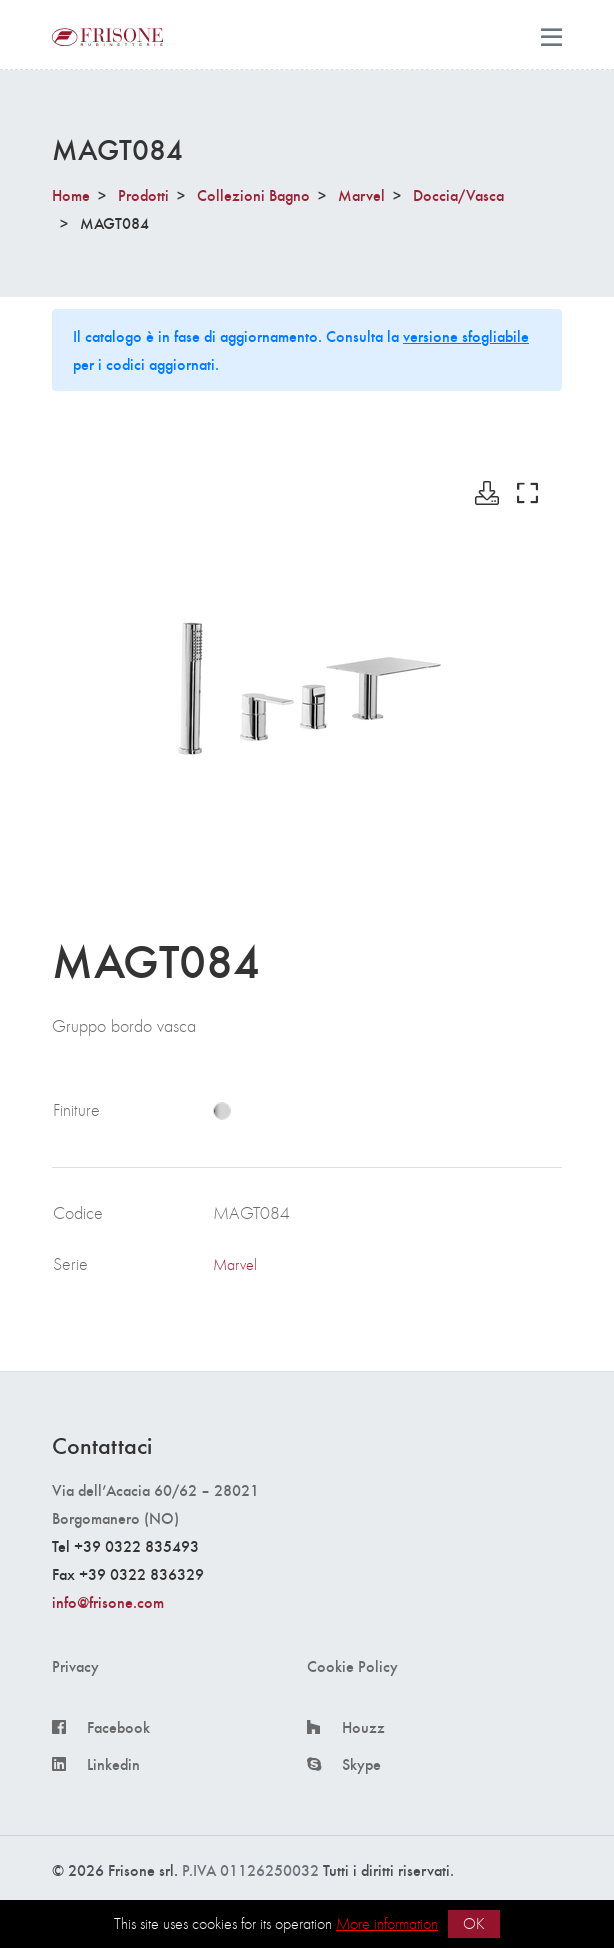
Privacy (75, 1666)
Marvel (361, 194)
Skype (361, 1764)
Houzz (363, 1727)
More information (387, 1923)
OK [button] (474, 1923)
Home (71, 194)
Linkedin (113, 1764)
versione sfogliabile (466, 335)
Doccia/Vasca (458, 194)
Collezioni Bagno (253, 194)
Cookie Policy (352, 1666)
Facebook (118, 1727)
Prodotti (143, 194)
